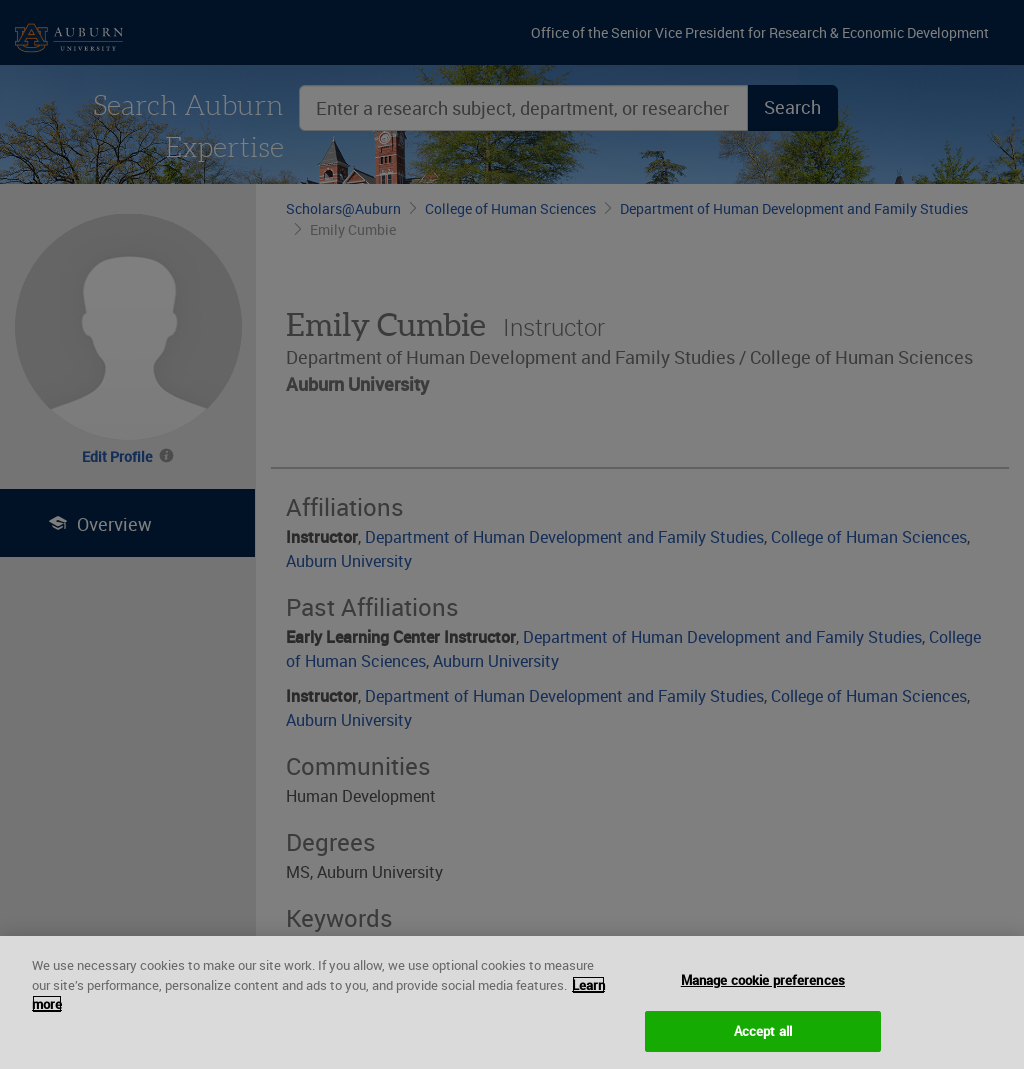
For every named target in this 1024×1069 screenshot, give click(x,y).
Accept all (763, 1040)
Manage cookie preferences (763, 990)
